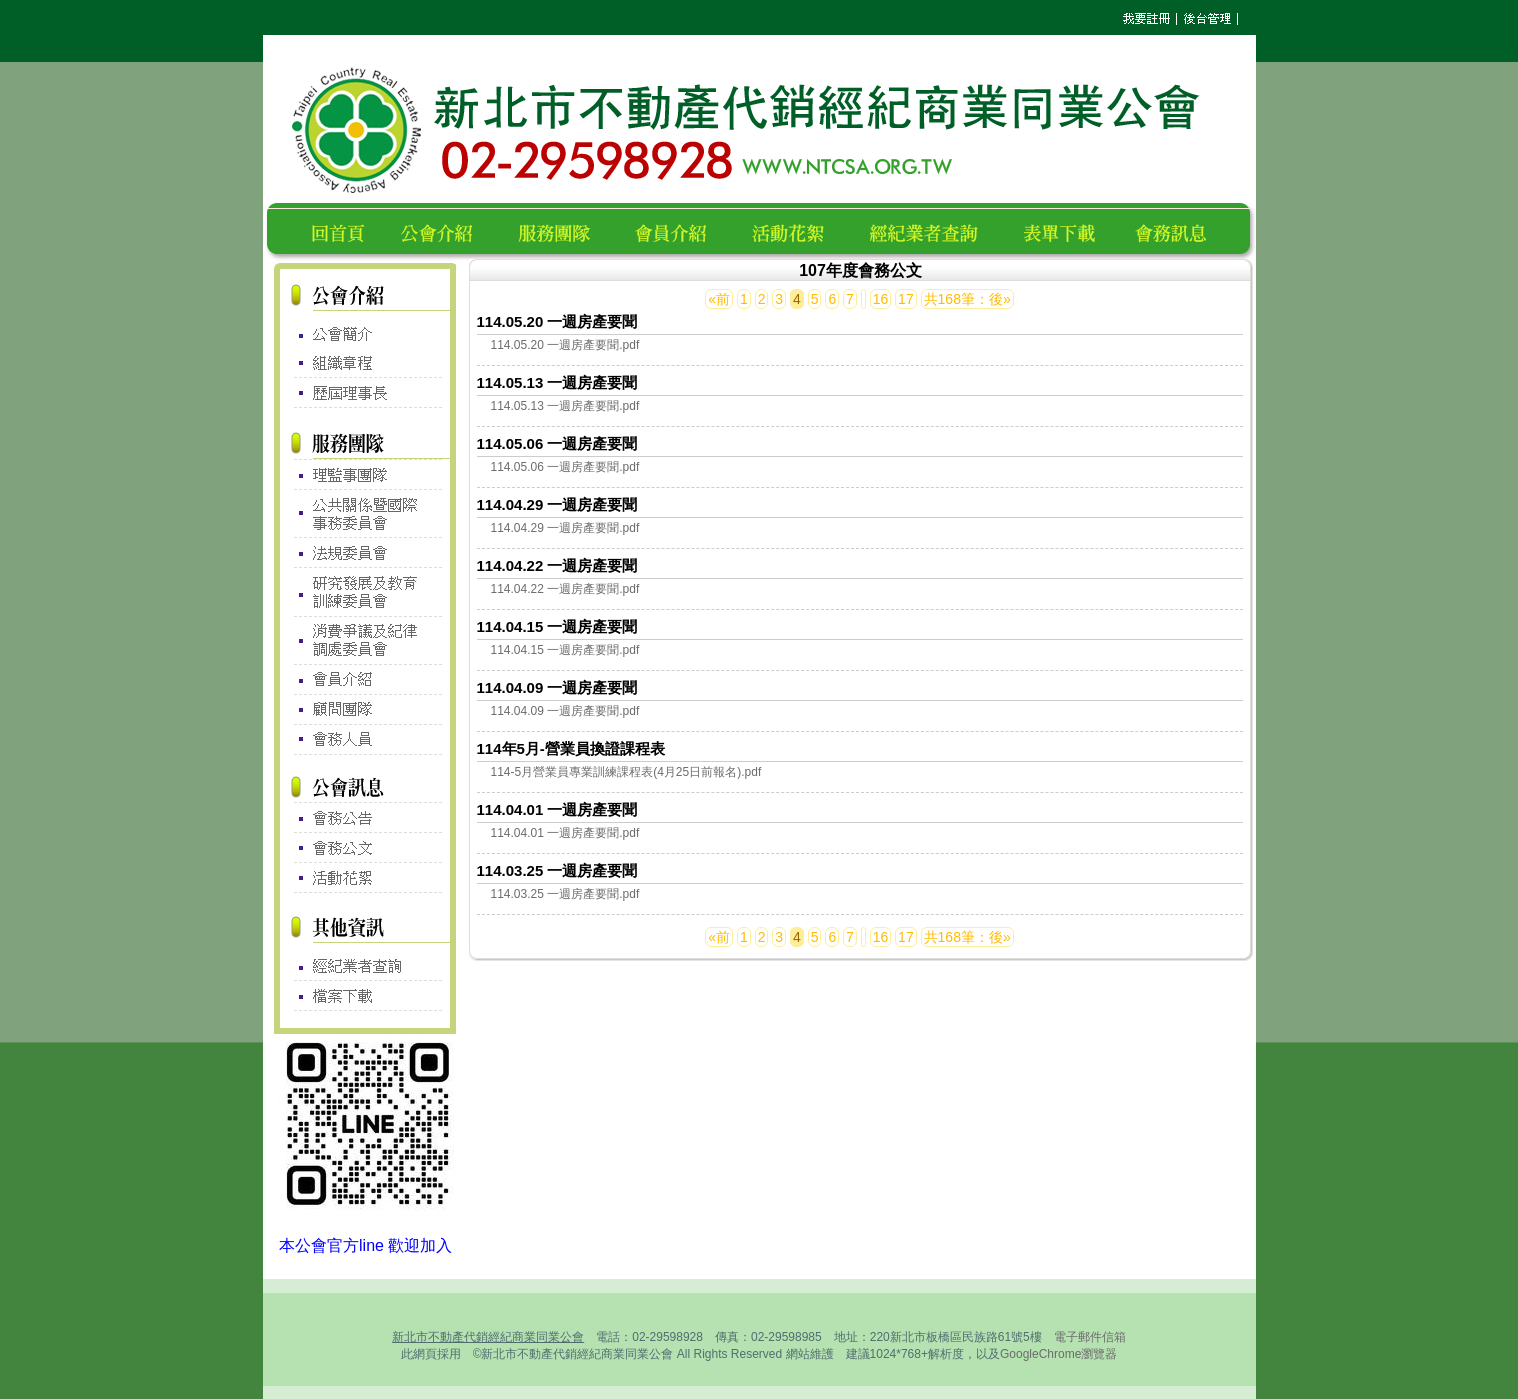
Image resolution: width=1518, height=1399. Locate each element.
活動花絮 (796, 230)
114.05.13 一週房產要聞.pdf (565, 406)
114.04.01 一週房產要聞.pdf (565, 833)
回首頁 (342, 230)
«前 (719, 299)
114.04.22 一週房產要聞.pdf (565, 589)
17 (906, 299)
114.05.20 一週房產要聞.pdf (565, 345)
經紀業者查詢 (932, 230)
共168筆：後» (967, 299)
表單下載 (1065, 230)
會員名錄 (679, 230)
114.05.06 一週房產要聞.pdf (565, 467)
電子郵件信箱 (1090, 1337)
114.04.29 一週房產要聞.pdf (565, 528)
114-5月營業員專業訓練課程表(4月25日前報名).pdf (626, 772)
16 (881, 299)
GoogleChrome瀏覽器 (1058, 1354)
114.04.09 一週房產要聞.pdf (565, 711)
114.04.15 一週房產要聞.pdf (565, 650)
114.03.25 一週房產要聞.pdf (565, 894)
